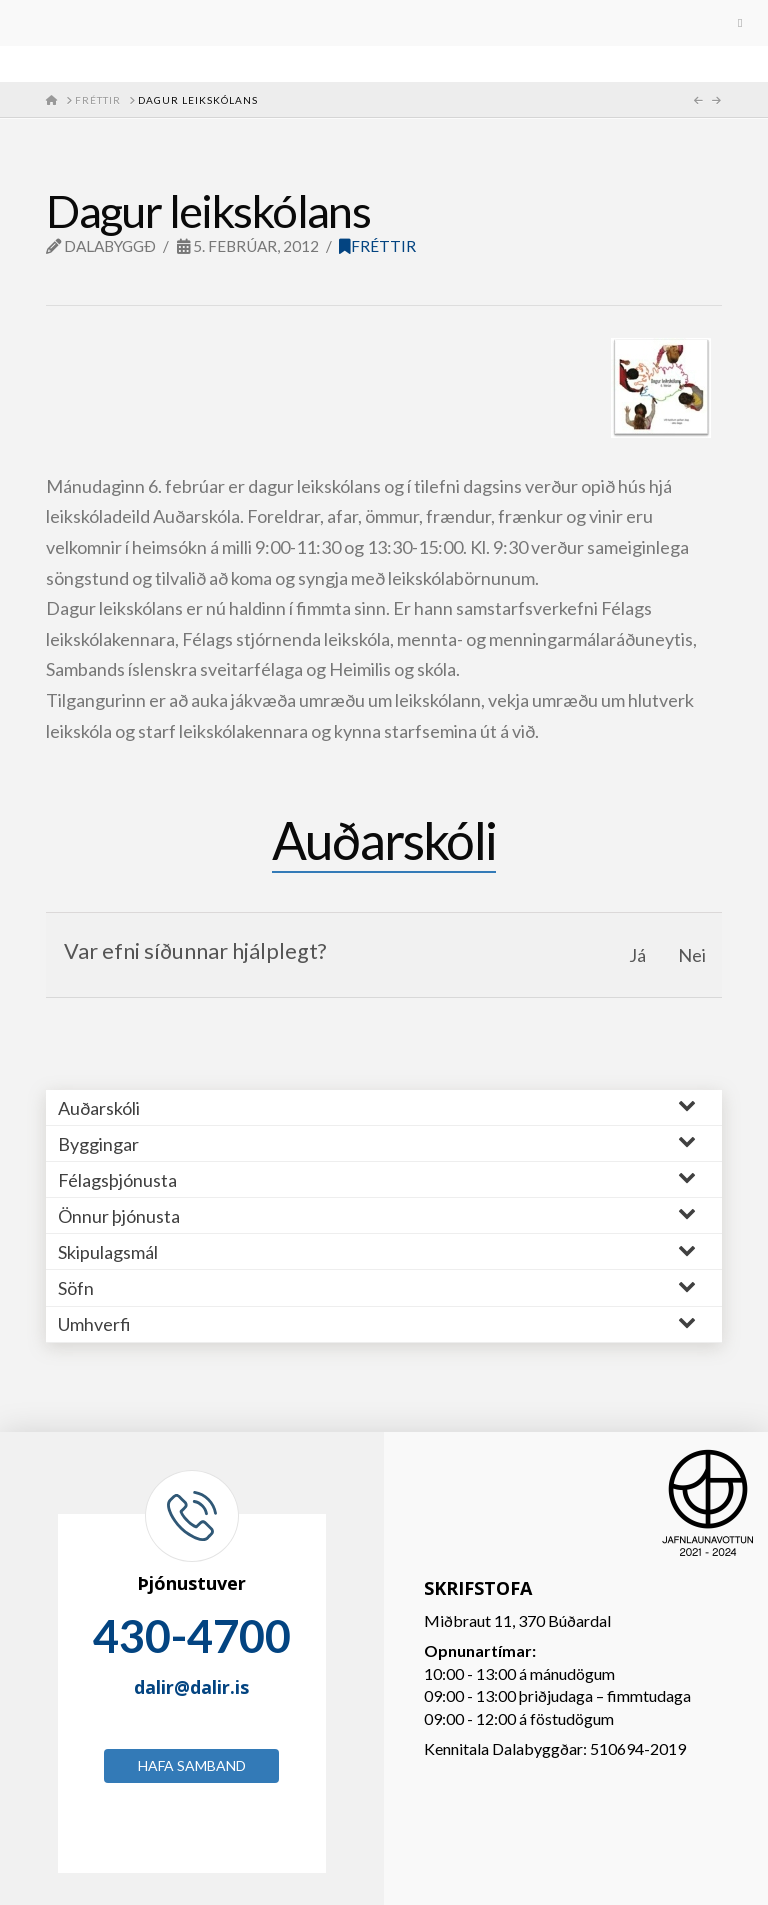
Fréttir (377, 246)
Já (637, 955)
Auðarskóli (384, 840)
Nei (692, 955)
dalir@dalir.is (191, 1687)
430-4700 (192, 1636)
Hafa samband (192, 1765)
